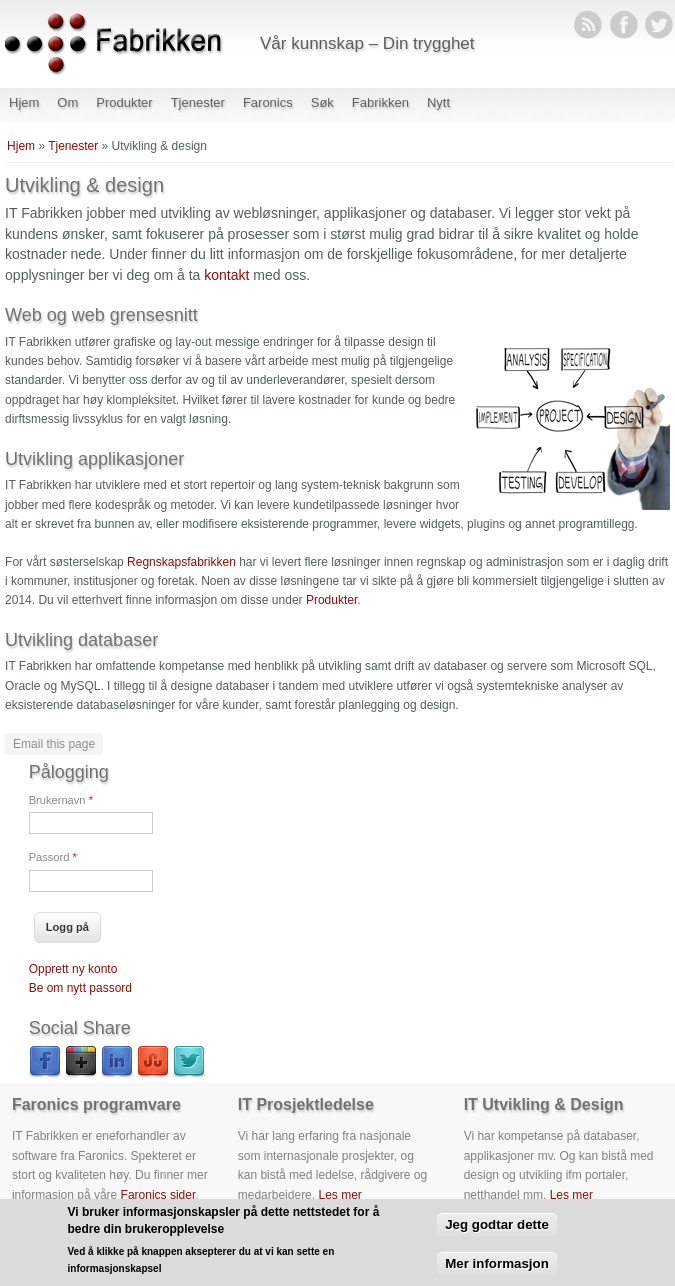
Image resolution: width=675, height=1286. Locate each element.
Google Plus (81, 1062)
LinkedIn (117, 1062)
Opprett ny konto (73, 969)
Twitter (189, 1062)
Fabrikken (380, 102)
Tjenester (198, 102)
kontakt (226, 275)
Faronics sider (158, 1195)
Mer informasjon (497, 1271)
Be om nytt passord (80, 988)
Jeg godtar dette (497, 1233)
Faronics (268, 102)
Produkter (124, 102)
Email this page (54, 744)
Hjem (24, 102)
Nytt (438, 102)
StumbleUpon (153, 1062)
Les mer (339, 1195)
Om (67, 102)
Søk (322, 102)
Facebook (45, 1062)
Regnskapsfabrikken (181, 562)
